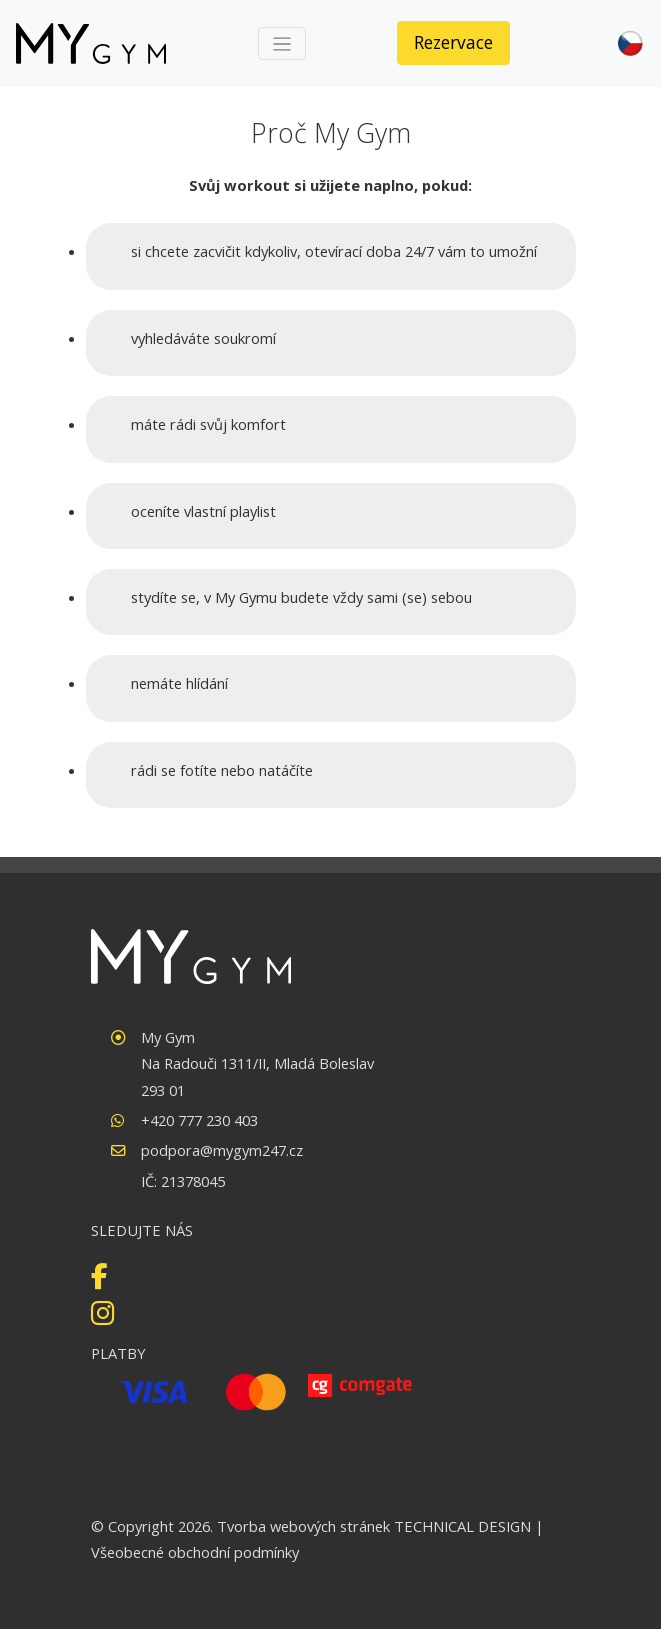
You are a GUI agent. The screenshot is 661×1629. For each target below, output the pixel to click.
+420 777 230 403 (199, 1120)
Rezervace (453, 42)
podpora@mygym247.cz (222, 1150)
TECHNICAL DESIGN (462, 1526)
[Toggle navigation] (282, 43)
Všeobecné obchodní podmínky (195, 1552)
